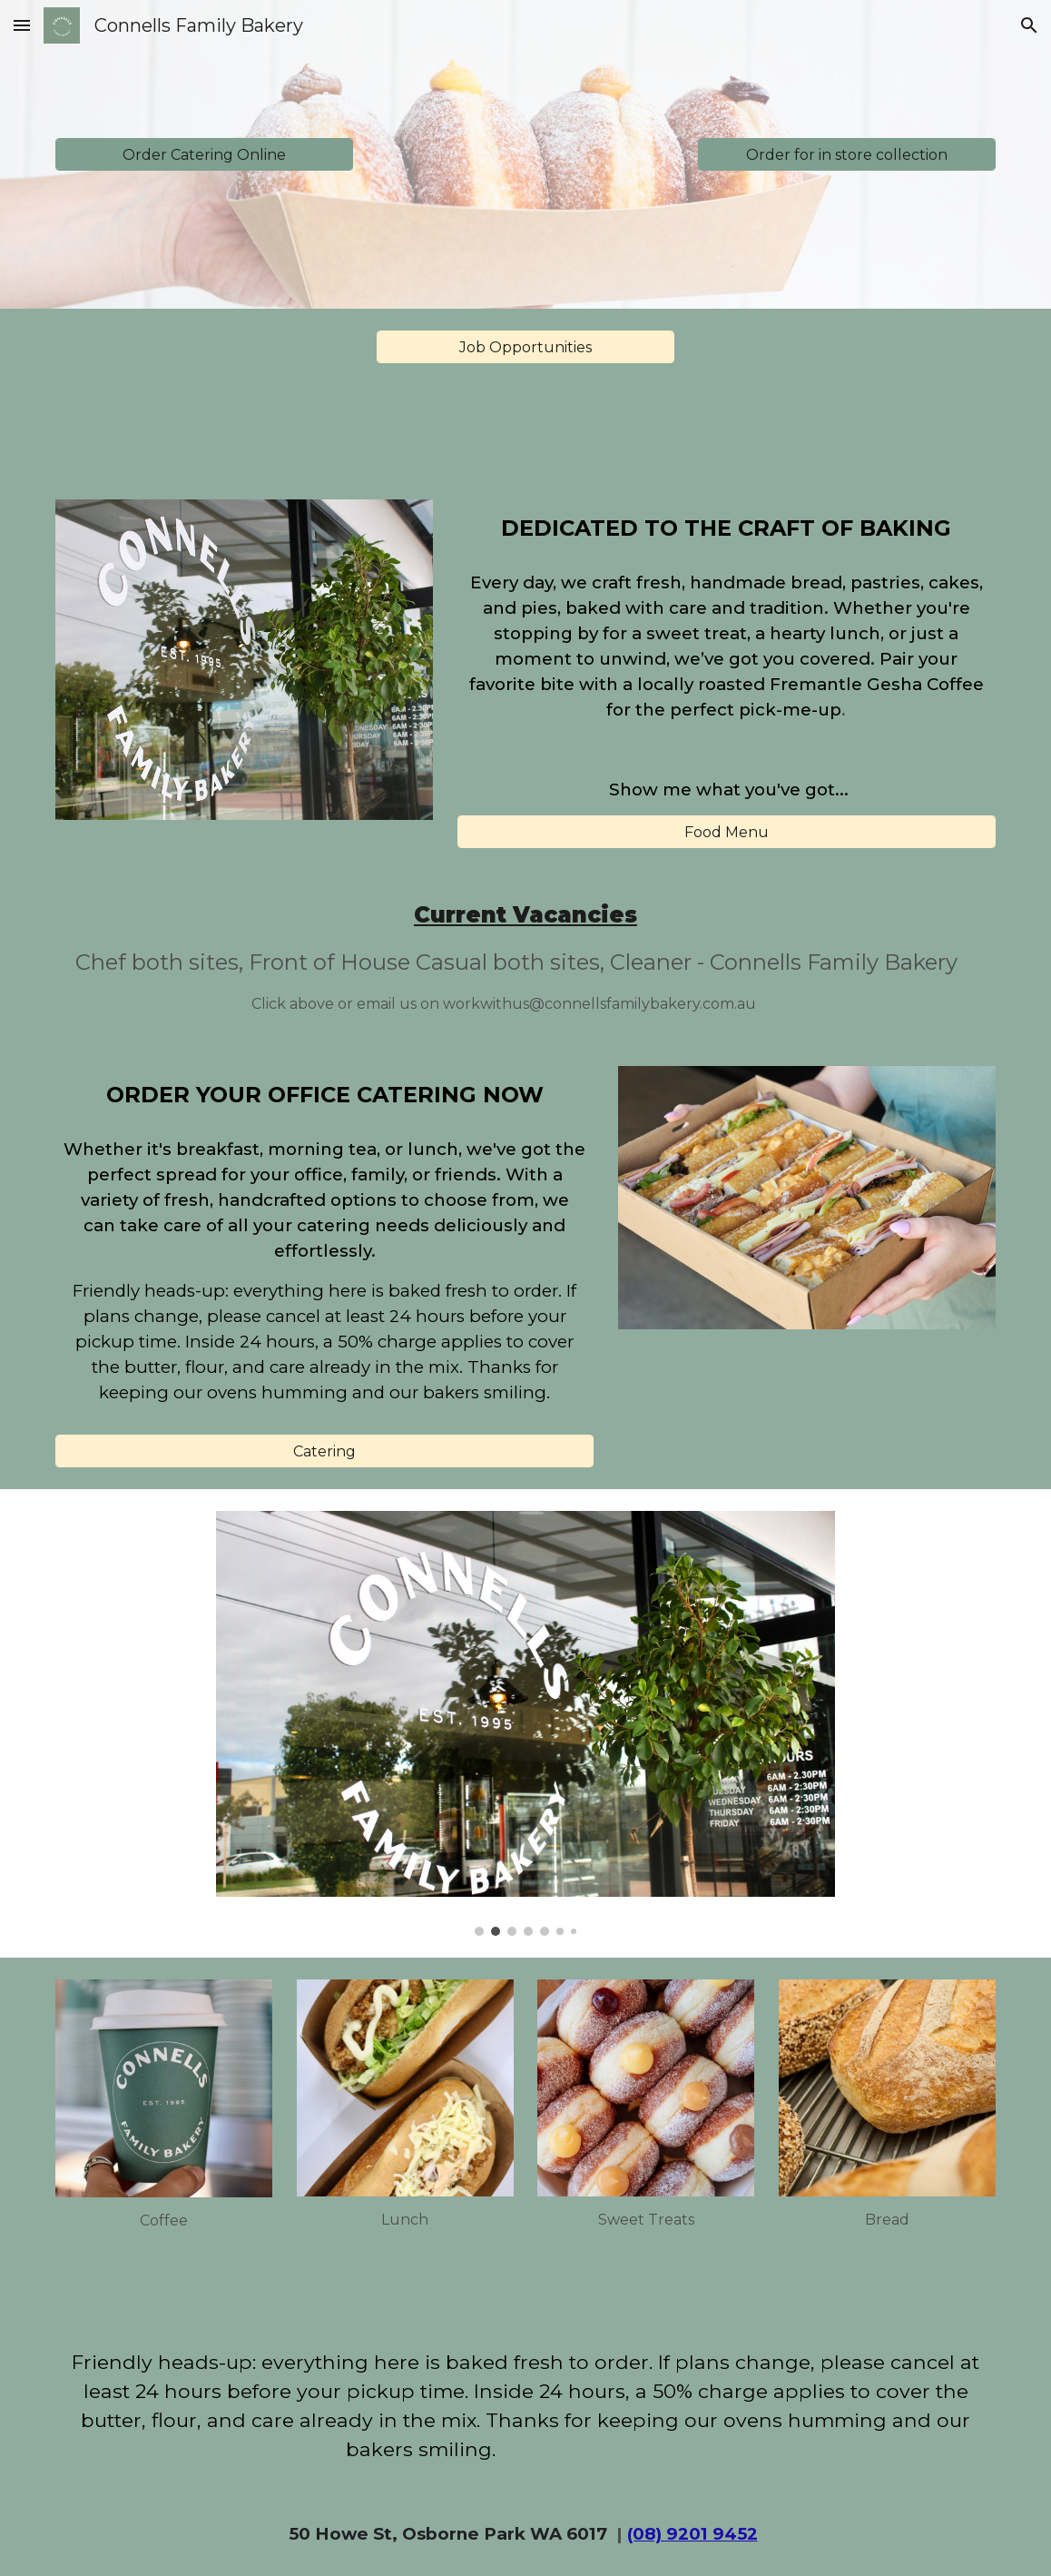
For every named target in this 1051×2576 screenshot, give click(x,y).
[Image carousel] (525, 1723)
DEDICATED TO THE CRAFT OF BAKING (209, 415)
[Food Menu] (726, 832)
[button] (22, 25)
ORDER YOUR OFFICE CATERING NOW (207, 447)
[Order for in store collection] (846, 155)
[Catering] (324, 1451)
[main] (726, 528)
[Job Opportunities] (525, 347)
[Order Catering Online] (203, 155)
